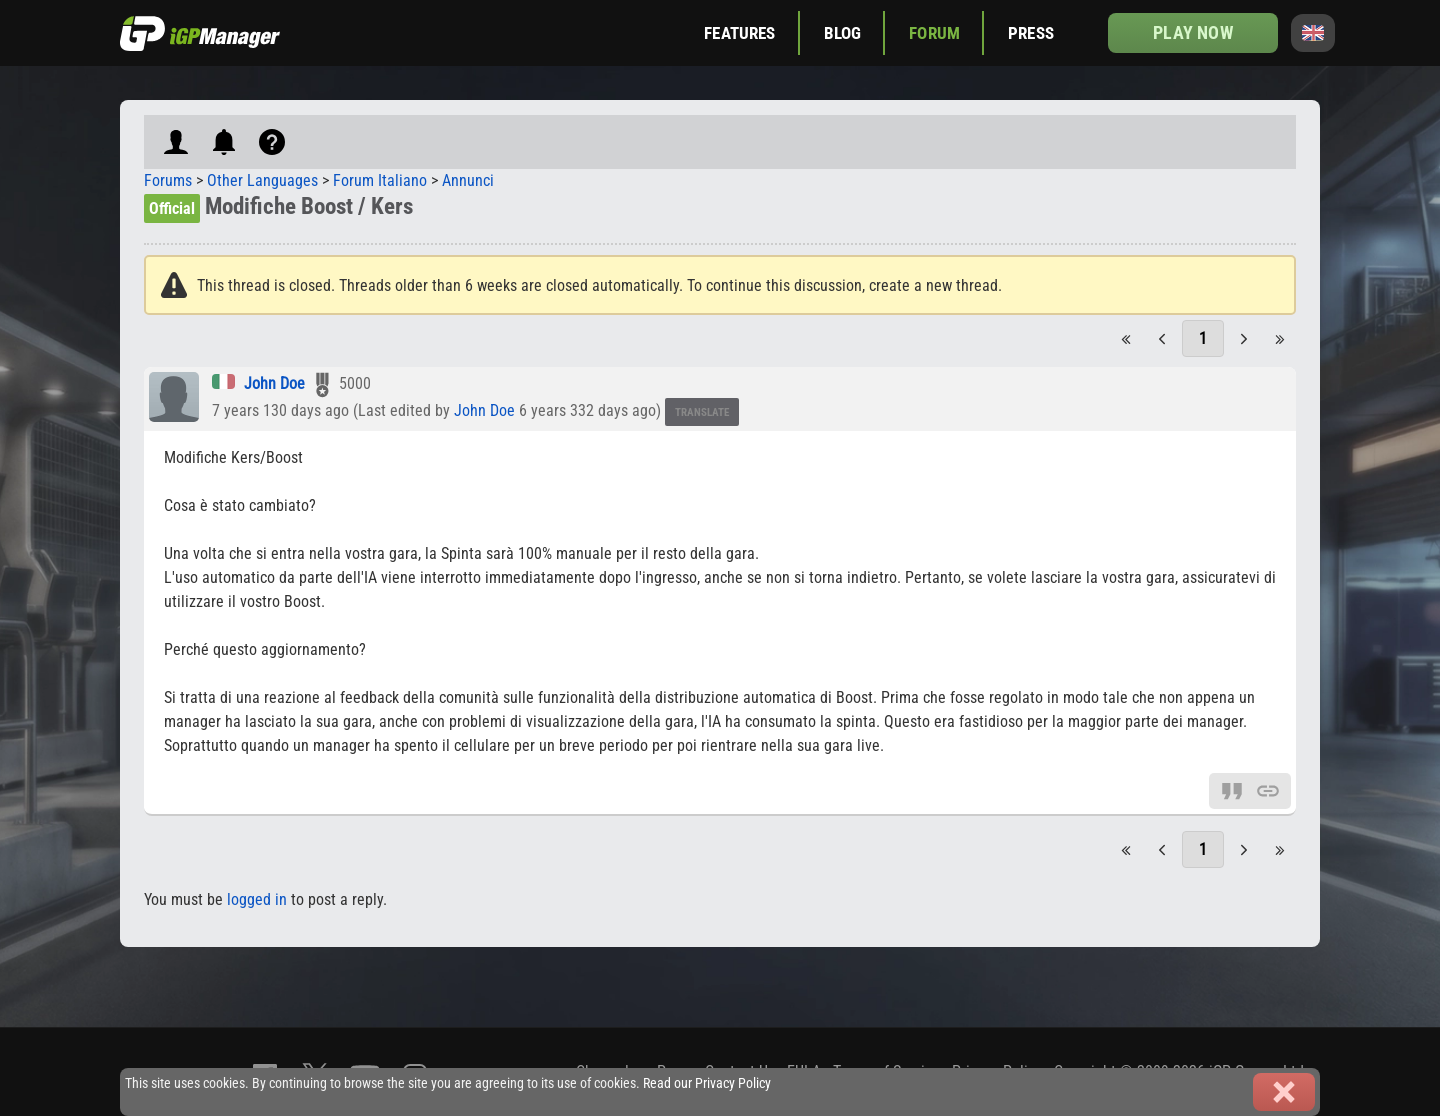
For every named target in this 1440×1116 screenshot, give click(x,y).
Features (739, 33)
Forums (168, 180)
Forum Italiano (380, 180)
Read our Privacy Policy (707, 1083)
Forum (934, 33)
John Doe (274, 383)
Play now (1192, 32)
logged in (257, 899)
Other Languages (262, 180)
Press (1031, 33)
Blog (843, 33)
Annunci (468, 180)
